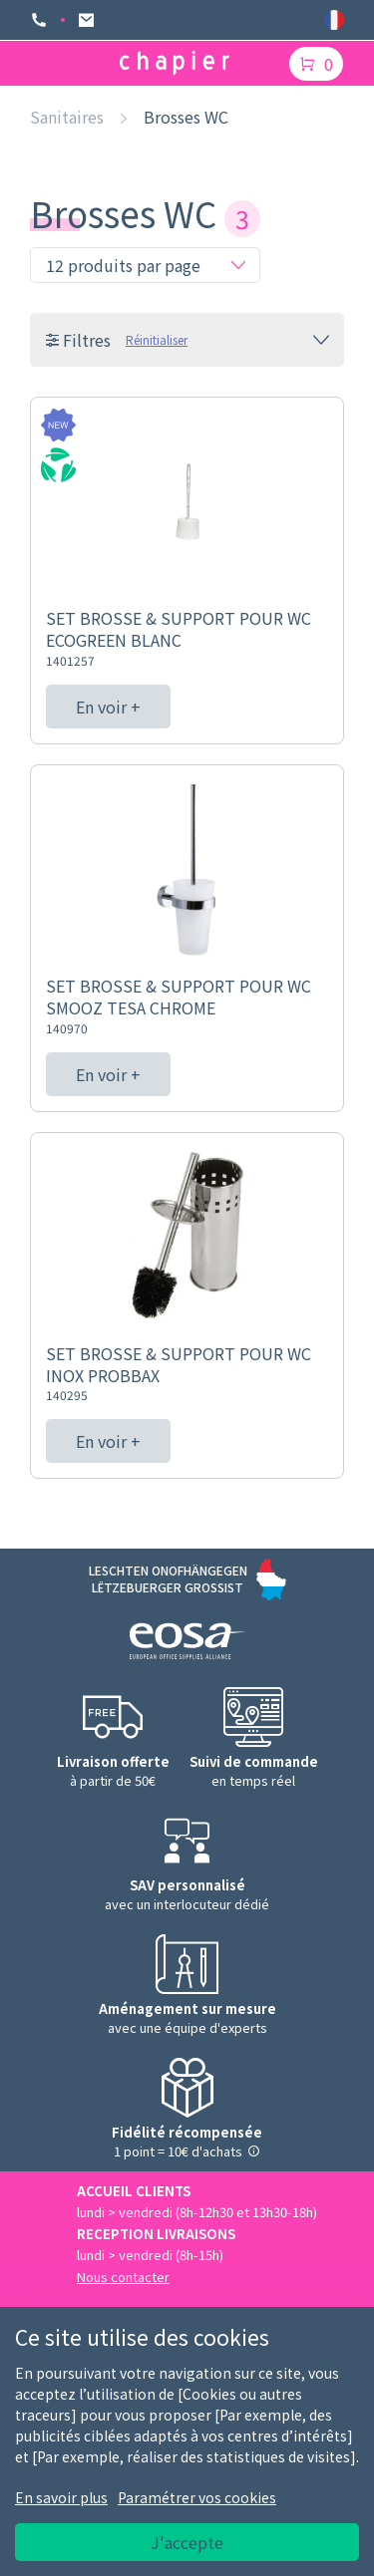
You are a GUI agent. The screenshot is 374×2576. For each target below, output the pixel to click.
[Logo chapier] (174, 63)
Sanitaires (67, 117)
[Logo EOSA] (187, 1643)
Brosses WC (186, 117)
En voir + (108, 706)
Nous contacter (123, 2276)
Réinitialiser (156, 339)
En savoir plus (61, 2497)
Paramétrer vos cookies (197, 2497)
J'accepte (187, 2542)
